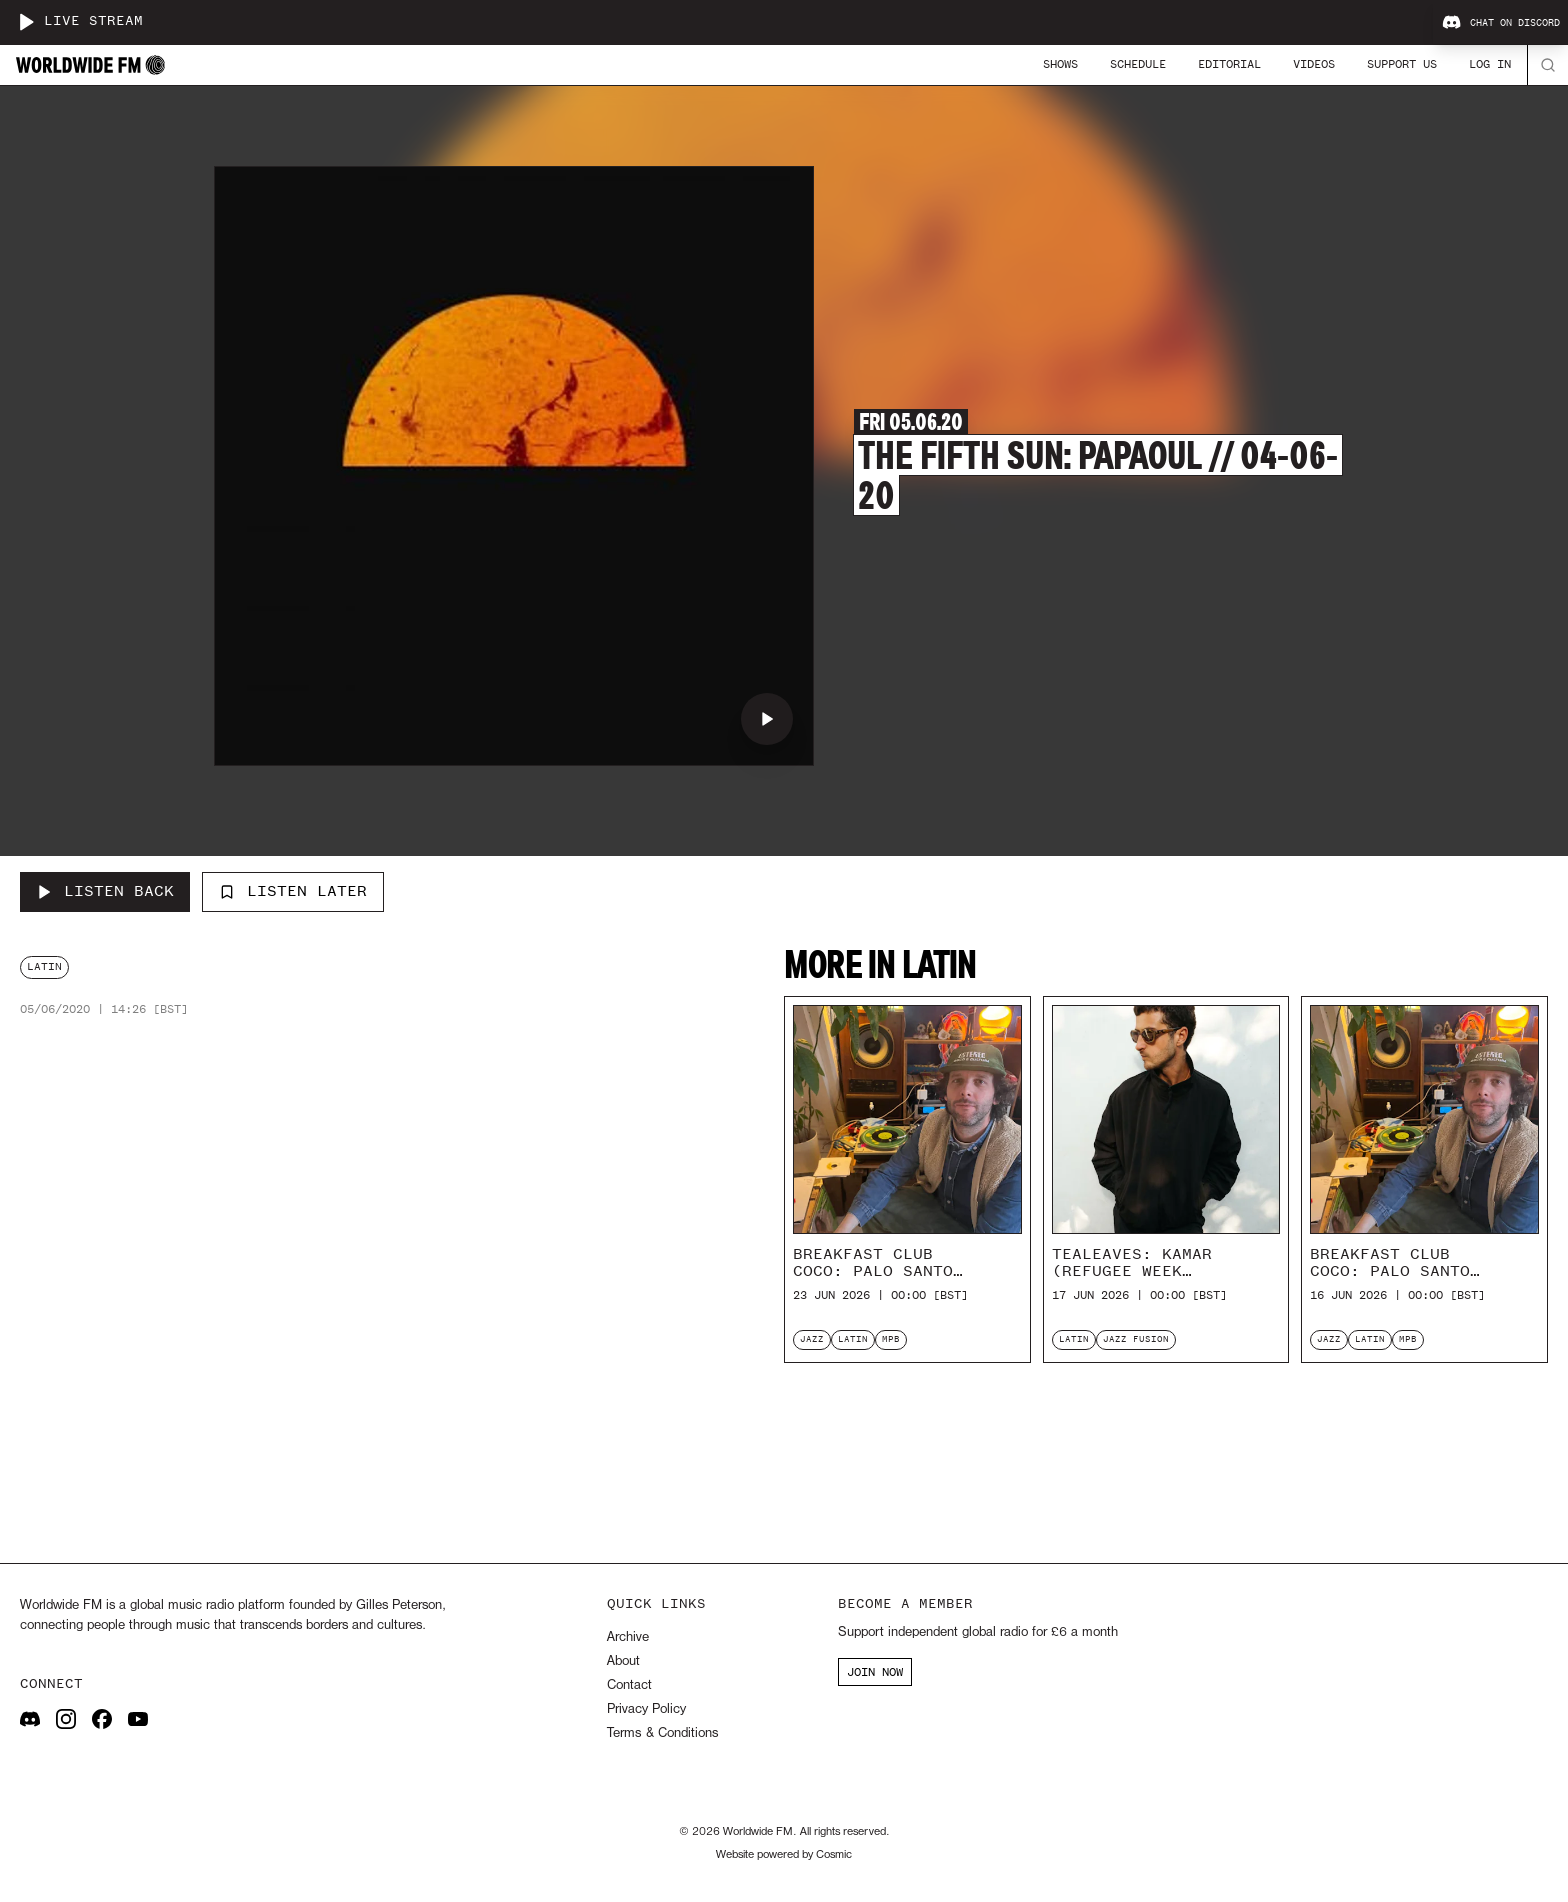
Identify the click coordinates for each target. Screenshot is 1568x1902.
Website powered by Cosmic (784, 1855)
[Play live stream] (26, 22)
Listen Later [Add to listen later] (293, 891)
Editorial (1229, 64)
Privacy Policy (646, 1709)
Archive (628, 1637)
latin (44, 966)
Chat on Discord (1501, 23)
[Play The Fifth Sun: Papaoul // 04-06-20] (767, 719)
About (623, 1661)
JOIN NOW (875, 1672)
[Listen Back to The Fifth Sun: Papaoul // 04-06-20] (105, 892)
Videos (1314, 64)
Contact (629, 1685)
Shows (1060, 64)
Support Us (1402, 64)
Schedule (1138, 64)
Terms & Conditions (662, 1733)
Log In (1490, 64)
